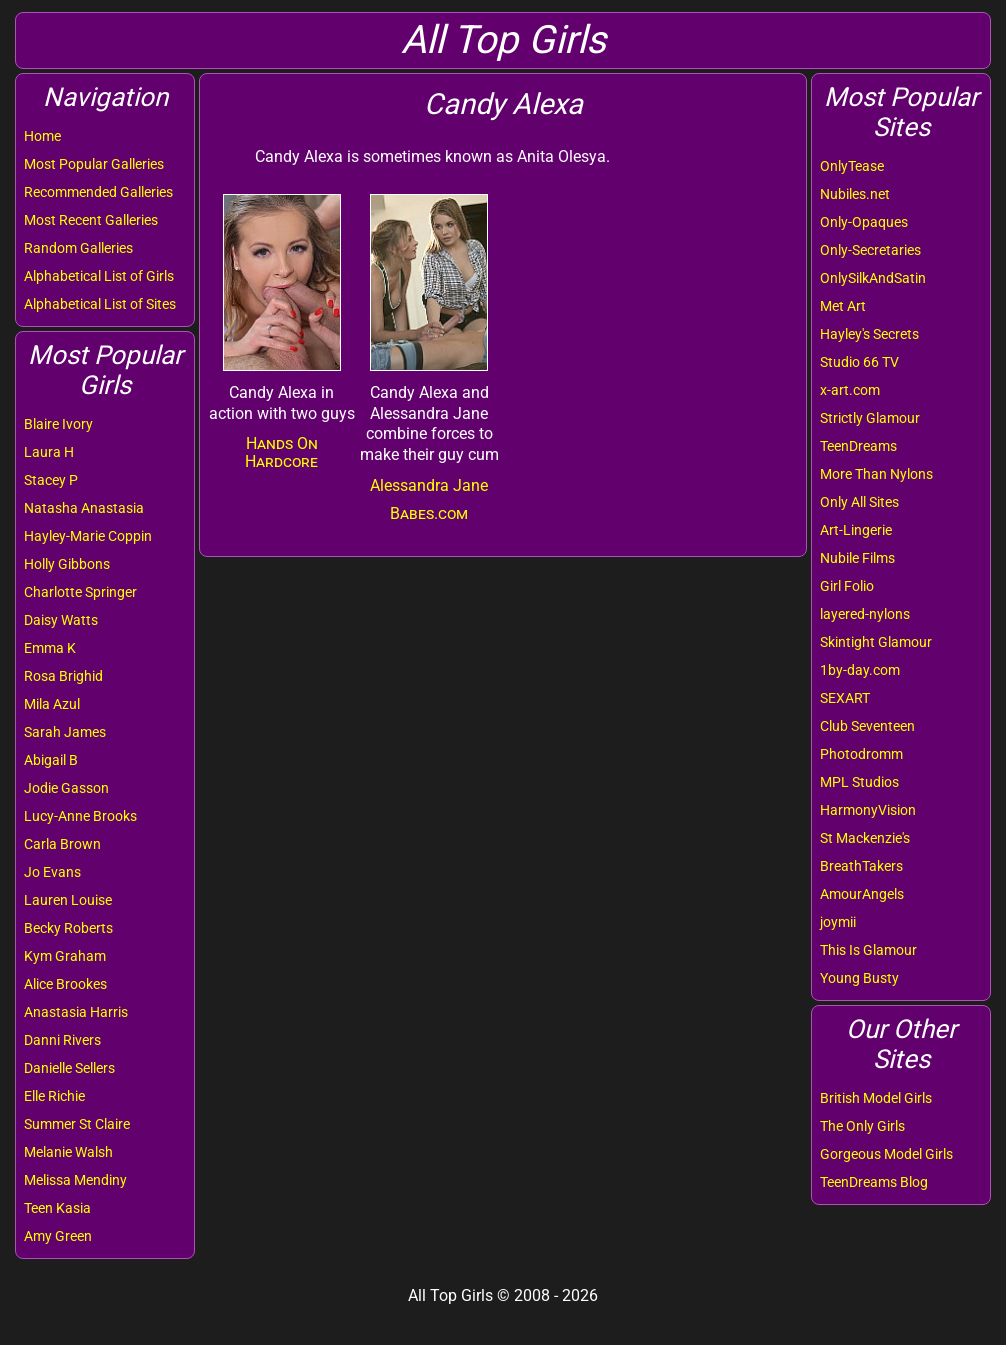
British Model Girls (876, 1098)
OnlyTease (852, 166)
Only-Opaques (864, 222)
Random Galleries (78, 248)
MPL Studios (859, 782)
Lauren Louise (68, 900)
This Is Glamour (868, 950)
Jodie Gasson (66, 788)
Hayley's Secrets (869, 334)
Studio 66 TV (859, 362)
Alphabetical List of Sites (100, 304)
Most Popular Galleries (94, 164)
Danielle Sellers (69, 1068)
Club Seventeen (867, 726)
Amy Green (58, 1236)
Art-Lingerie (856, 530)
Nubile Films (857, 558)
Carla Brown (62, 844)
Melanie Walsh (68, 1152)
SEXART (845, 698)
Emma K (50, 648)
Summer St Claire (77, 1124)
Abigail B (51, 760)
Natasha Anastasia (84, 508)
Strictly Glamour (870, 418)
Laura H (49, 452)
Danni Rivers (62, 1040)
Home (42, 136)
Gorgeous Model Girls (886, 1154)
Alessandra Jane (429, 485)
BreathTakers (861, 866)
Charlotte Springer (80, 592)
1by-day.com (860, 670)
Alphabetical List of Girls (99, 276)
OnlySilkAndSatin (873, 278)
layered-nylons (865, 614)
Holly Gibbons (67, 564)
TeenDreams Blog (874, 1182)
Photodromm (861, 754)
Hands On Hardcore (281, 452)
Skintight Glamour (876, 642)
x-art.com (850, 390)
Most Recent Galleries (91, 220)
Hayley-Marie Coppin (88, 536)
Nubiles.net (855, 194)
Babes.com (429, 513)
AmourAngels (862, 894)
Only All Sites (859, 502)
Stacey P (51, 480)
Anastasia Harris (76, 1012)
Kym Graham (65, 956)
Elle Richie (54, 1096)
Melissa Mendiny (75, 1180)
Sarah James (65, 732)
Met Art (843, 306)
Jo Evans (52, 872)
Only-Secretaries (870, 250)
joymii (838, 922)
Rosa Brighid (63, 676)
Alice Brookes (65, 984)
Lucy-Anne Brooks (80, 816)
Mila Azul (52, 704)
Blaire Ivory (58, 424)
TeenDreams (858, 446)
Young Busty (859, 978)
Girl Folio (847, 586)
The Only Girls (862, 1126)
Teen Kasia (57, 1208)
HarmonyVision (868, 810)
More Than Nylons (876, 474)
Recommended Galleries (98, 192)
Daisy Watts (61, 620)
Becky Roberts (68, 928)
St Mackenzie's (865, 838)
